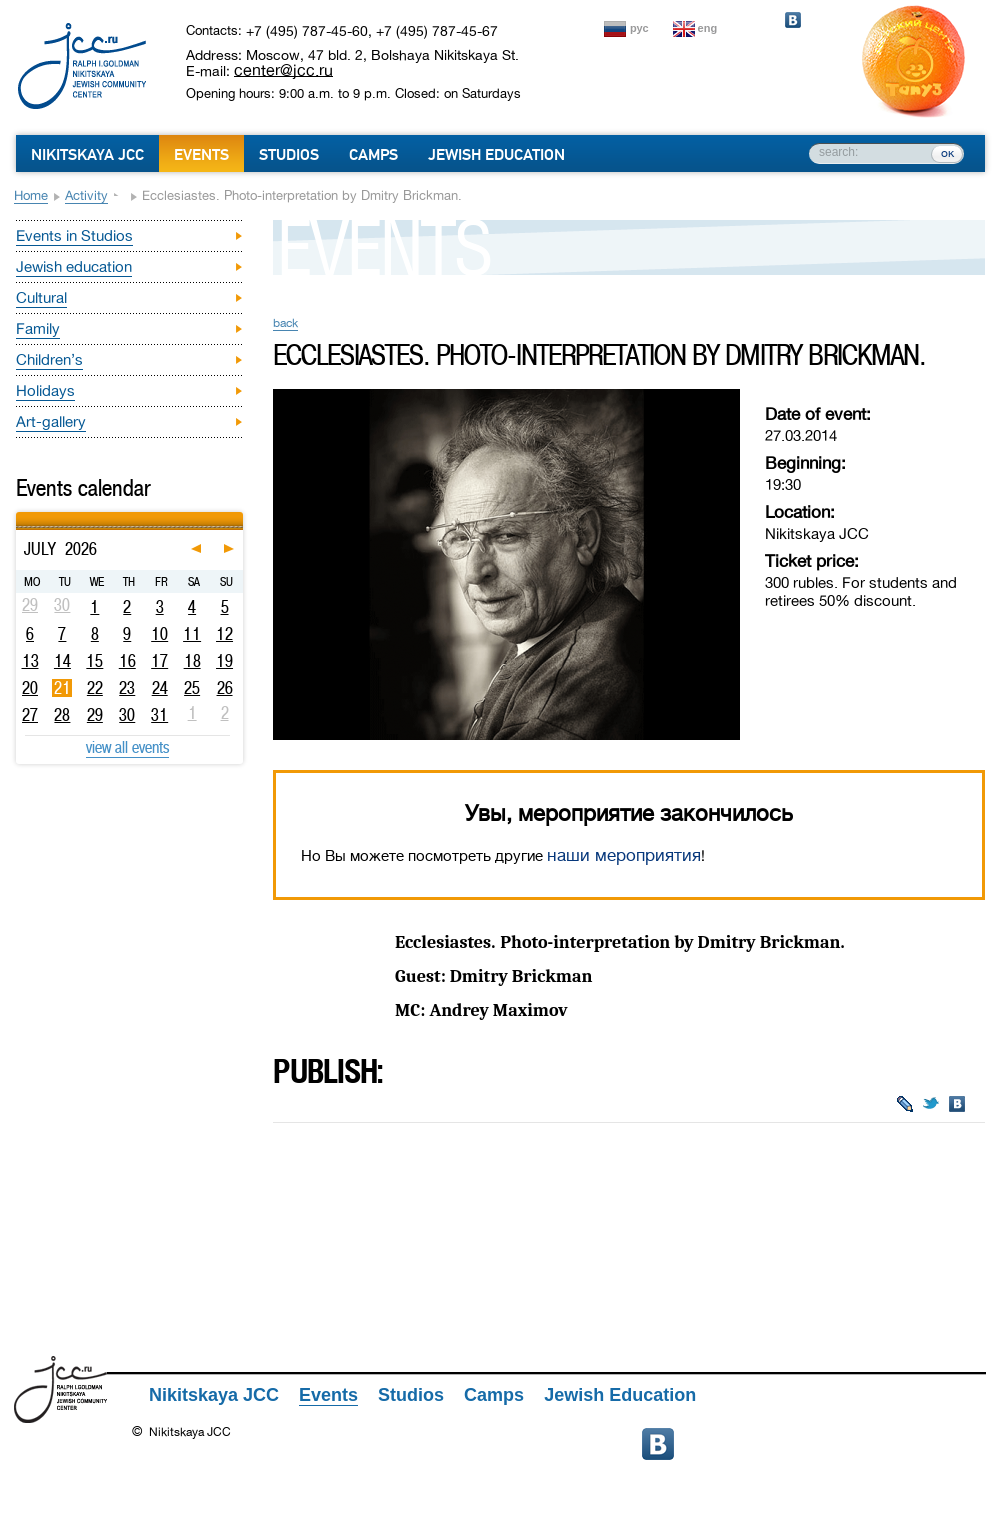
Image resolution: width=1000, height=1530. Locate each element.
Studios (289, 155)
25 (192, 688)
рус (639, 28)
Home (31, 195)
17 (159, 661)
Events (201, 155)
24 (160, 688)
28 (62, 715)
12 (224, 634)
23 (127, 688)
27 (30, 715)
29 (95, 715)
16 (127, 661)
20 (30, 688)
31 (159, 715)
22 (95, 688)
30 (127, 715)
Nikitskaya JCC (87, 155)
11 (192, 634)
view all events (127, 747)
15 (94, 661)
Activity (86, 195)
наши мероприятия (624, 855)
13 (30, 661)
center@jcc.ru (283, 70)
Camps (373, 155)
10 (159, 634)
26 (225, 688)
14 (62, 661)
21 (62, 688)
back (285, 323)
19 (224, 661)
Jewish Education (496, 155)
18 (192, 661)
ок (947, 153)
